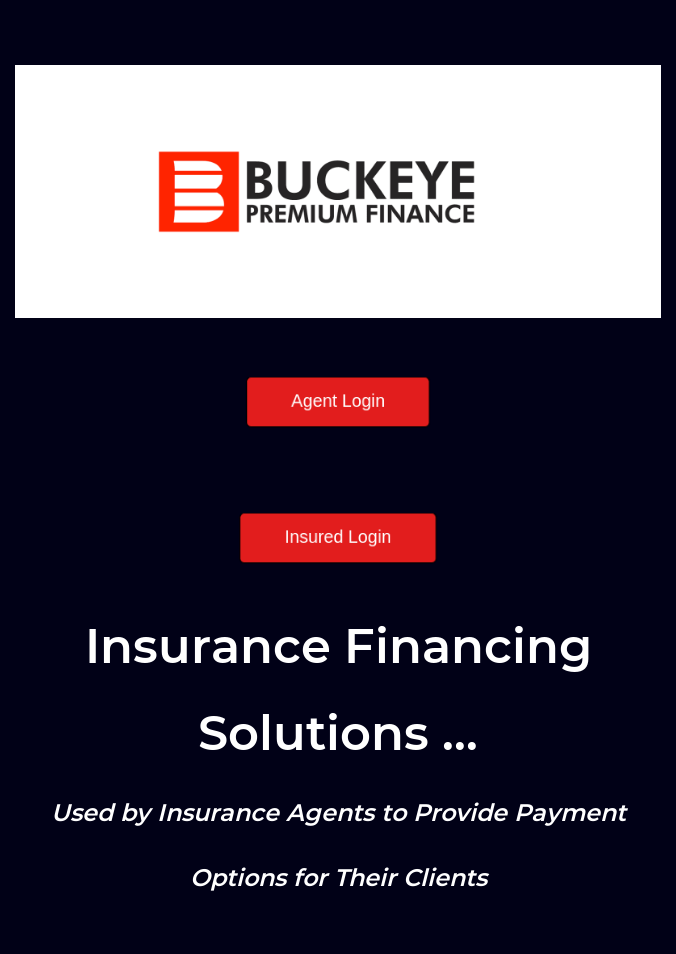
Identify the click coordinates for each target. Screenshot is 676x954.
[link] (338, 78)
